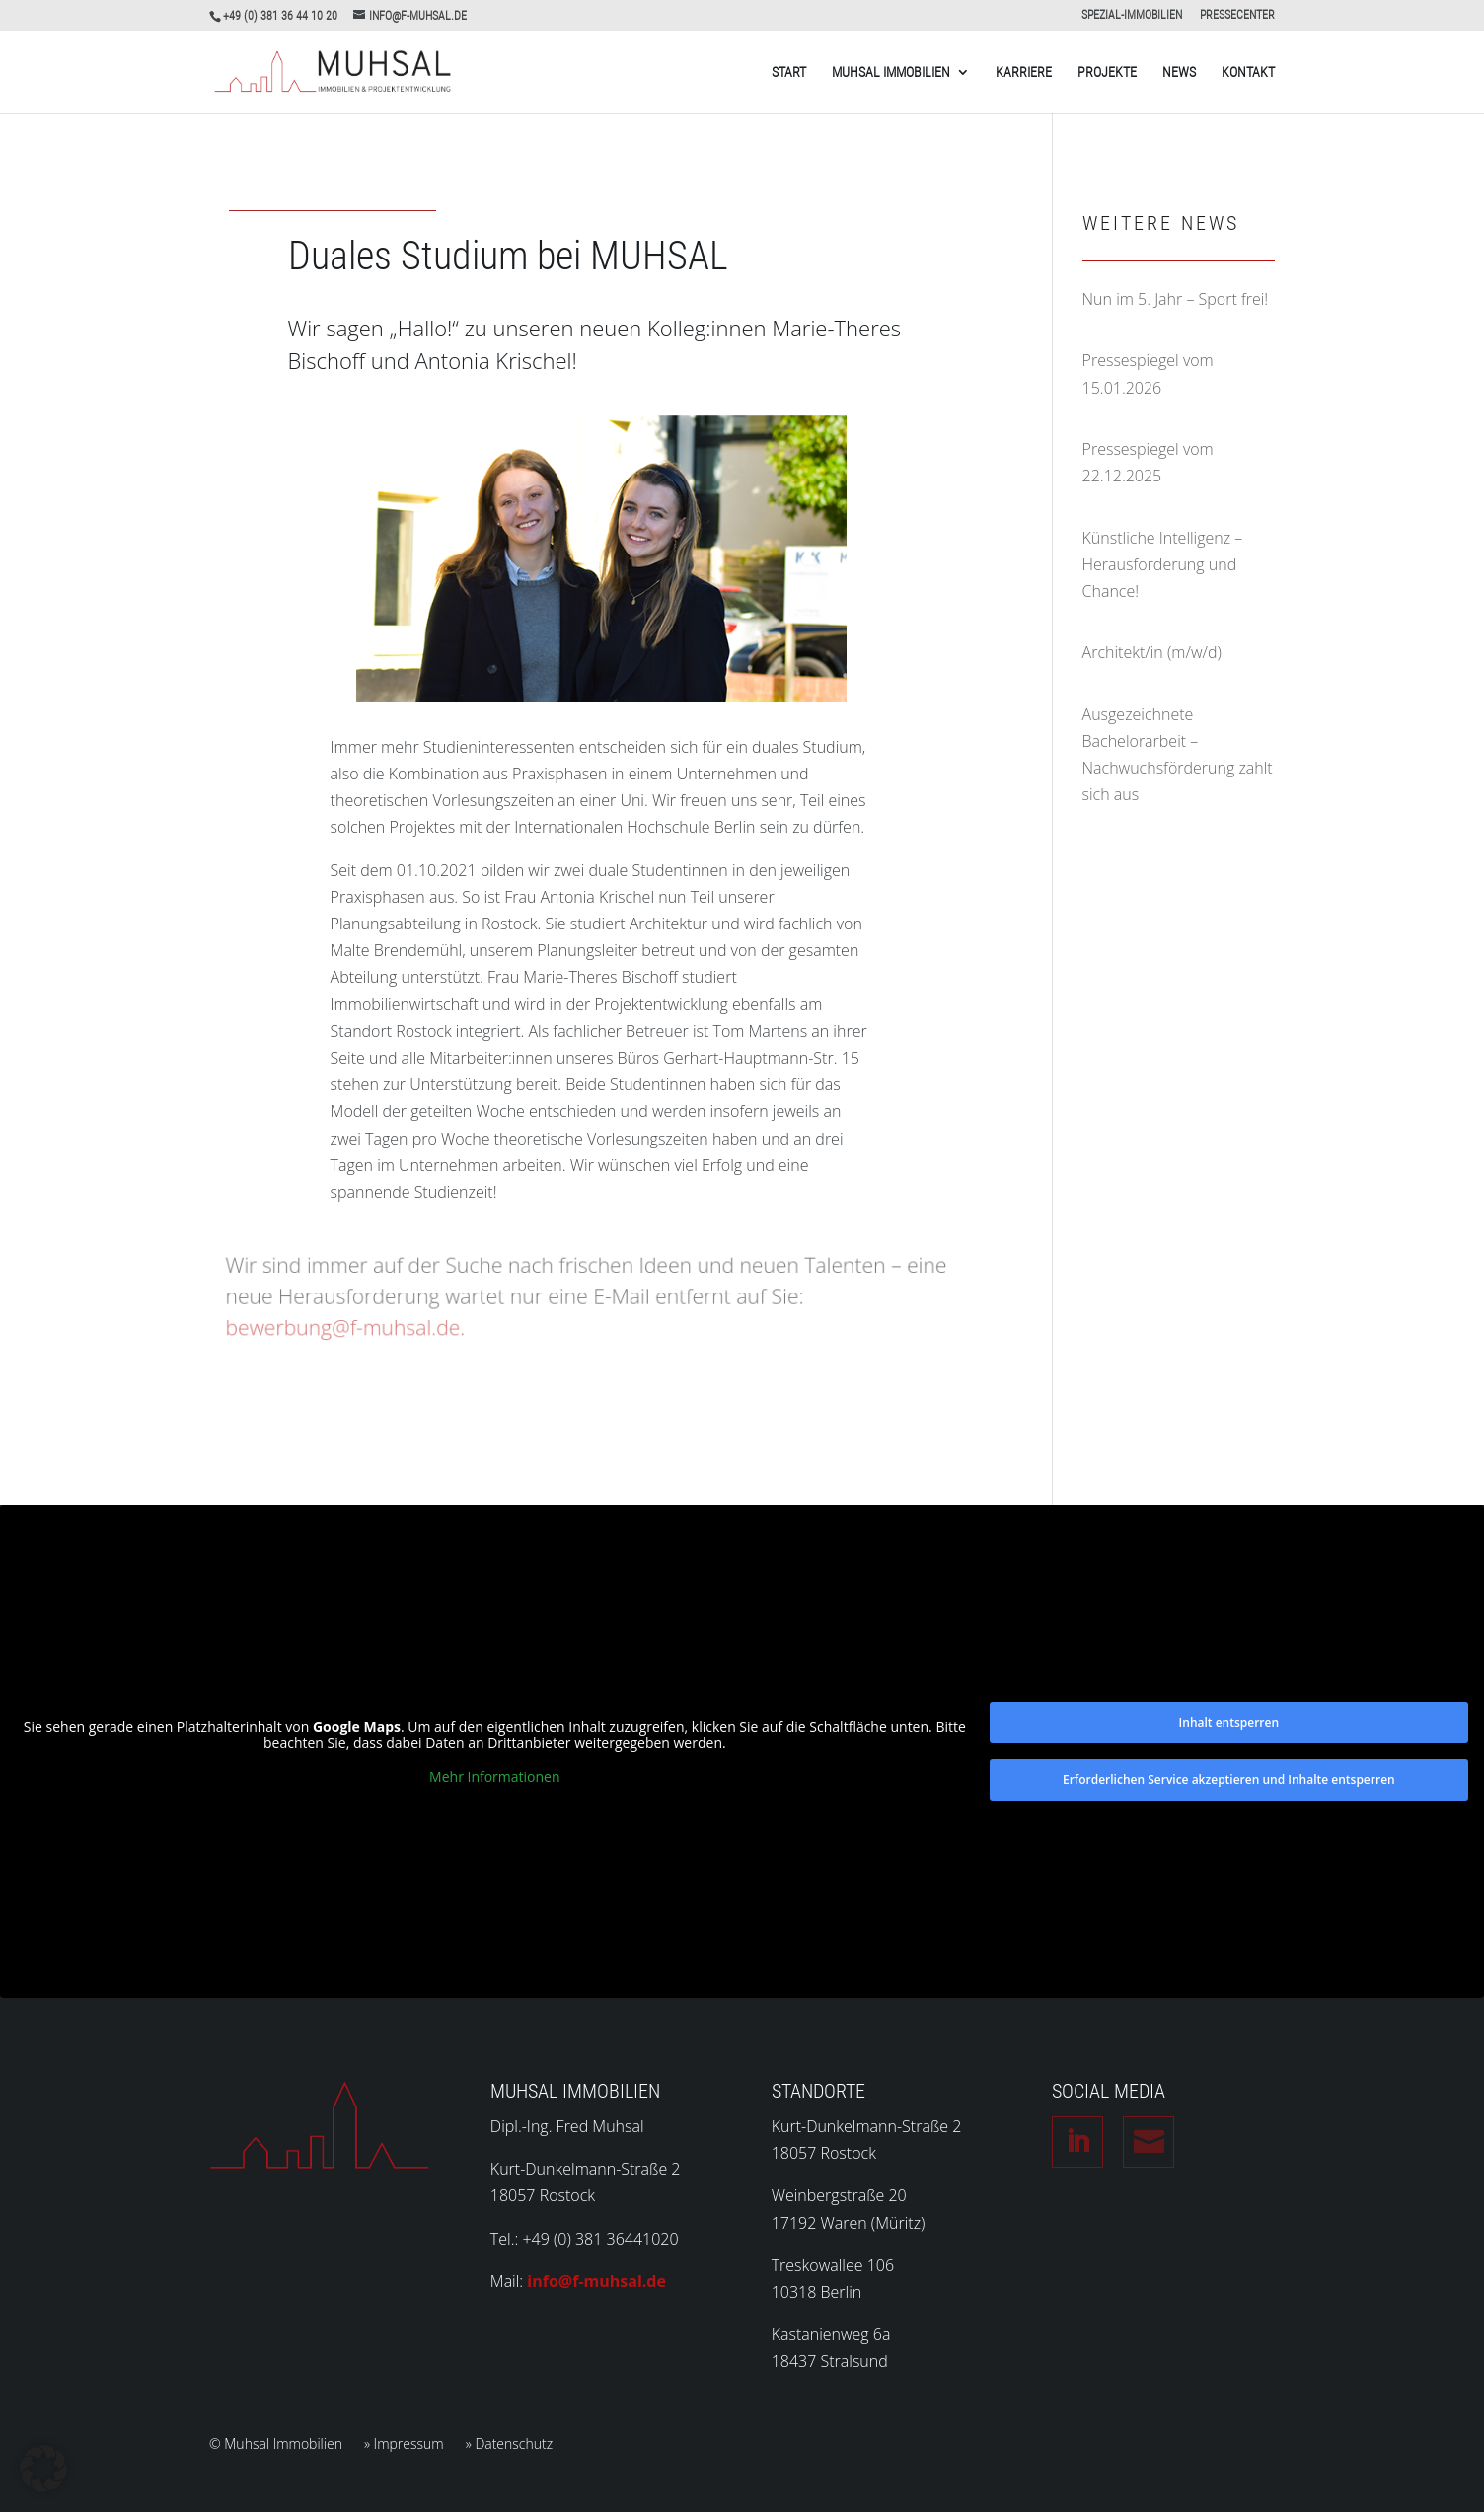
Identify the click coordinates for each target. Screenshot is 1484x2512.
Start (789, 72)
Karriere (1024, 72)
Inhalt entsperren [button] (1229, 1722)
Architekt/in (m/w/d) (1152, 652)
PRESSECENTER (1237, 15)
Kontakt (1248, 72)
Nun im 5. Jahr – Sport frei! (1175, 299)
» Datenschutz (510, 2445)
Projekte (1107, 72)
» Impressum (404, 2445)
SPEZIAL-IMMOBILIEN (1131, 15)
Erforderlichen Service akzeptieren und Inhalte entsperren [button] (1229, 1779)
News (1179, 72)
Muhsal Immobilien (891, 72)
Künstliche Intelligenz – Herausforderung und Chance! (1162, 564)
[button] (43, 2468)
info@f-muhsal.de (596, 2281)
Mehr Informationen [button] (494, 1777)
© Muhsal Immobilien (275, 2445)
